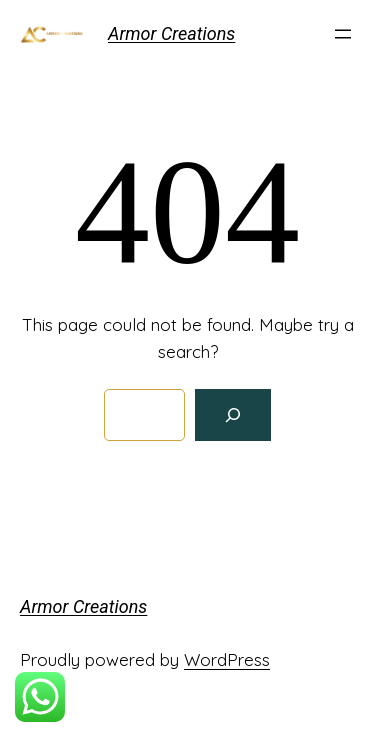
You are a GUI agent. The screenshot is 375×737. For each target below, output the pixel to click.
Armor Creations (171, 33)
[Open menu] (343, 34)
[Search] (233, 415)
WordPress (227, 659)
